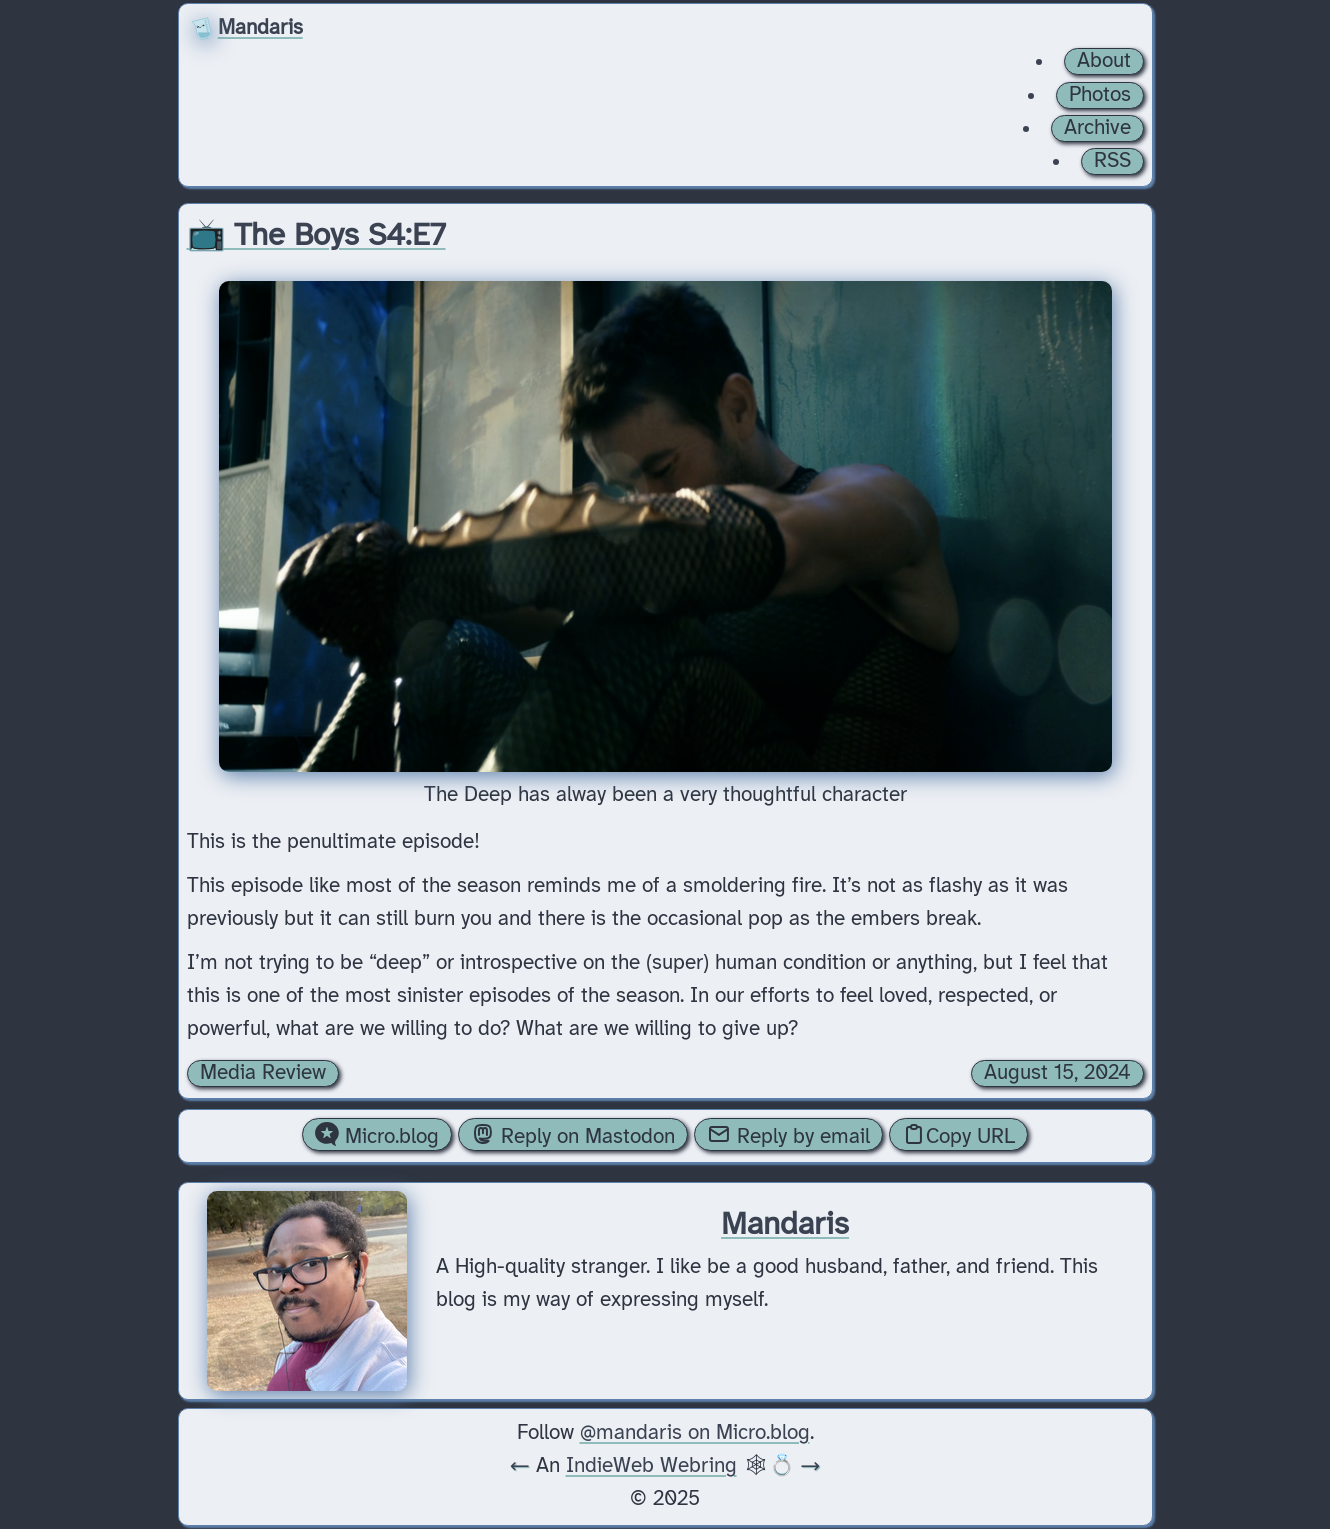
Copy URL (958, 1135)
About (1104, 61)
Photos (1100, 95)
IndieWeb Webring (651, 1466)
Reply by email (788, 1135)
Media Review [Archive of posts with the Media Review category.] (263, 1073)
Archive (1097, 128)
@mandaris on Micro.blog (695, 1433)
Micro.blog (377, 1135)
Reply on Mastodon (573, 1135)
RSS (1112, 161)
